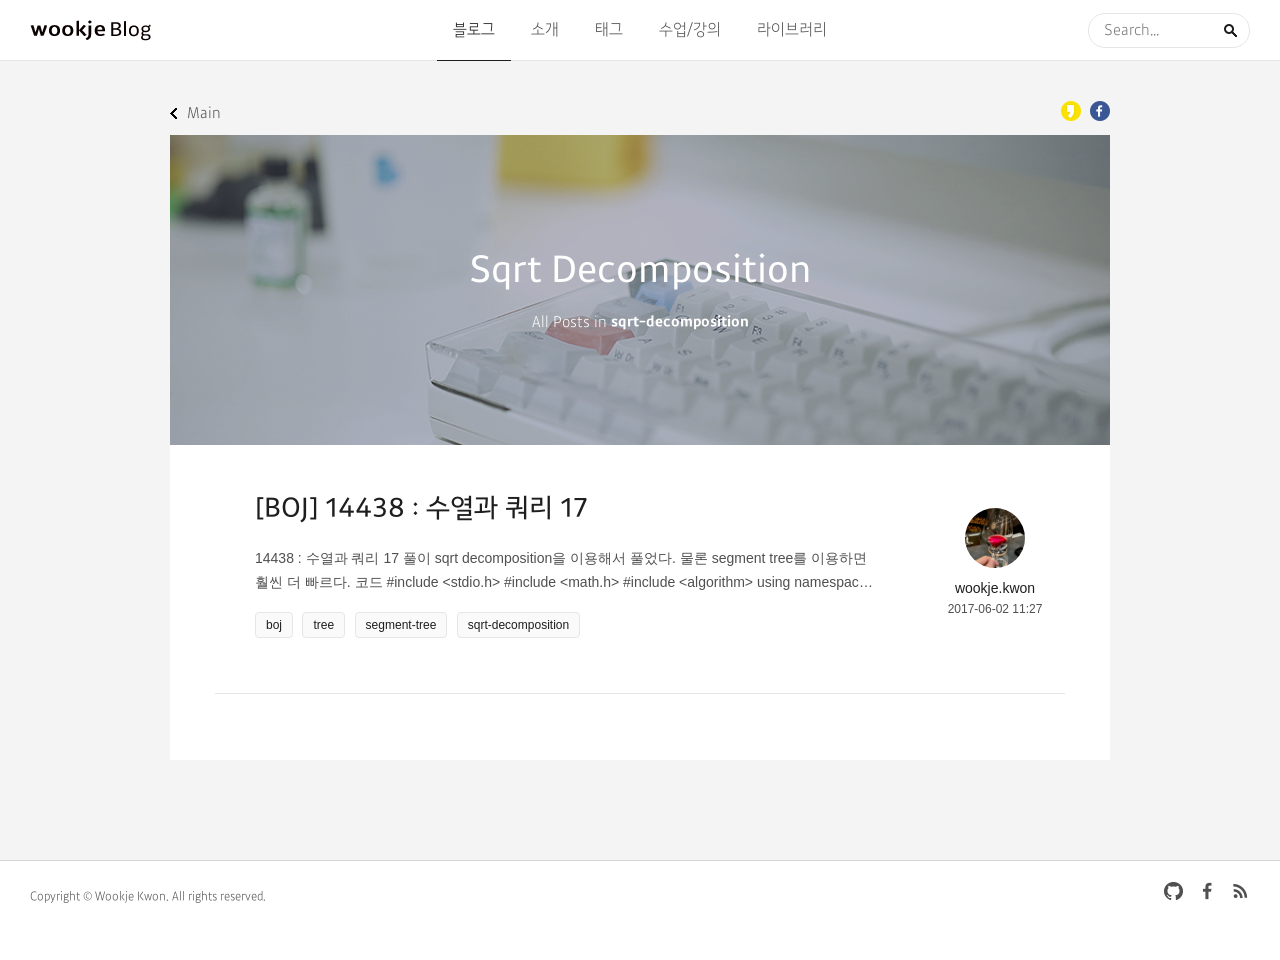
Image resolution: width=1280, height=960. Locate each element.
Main (204, 113)
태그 (609, 30)
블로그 (474, 30)
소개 (545, 30)
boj (274, 625)
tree (323, 625)
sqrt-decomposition (518, 625)
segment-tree (401, 625)
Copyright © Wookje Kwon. (99, 897)
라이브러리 (792, 30)
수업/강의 (690, 30)
